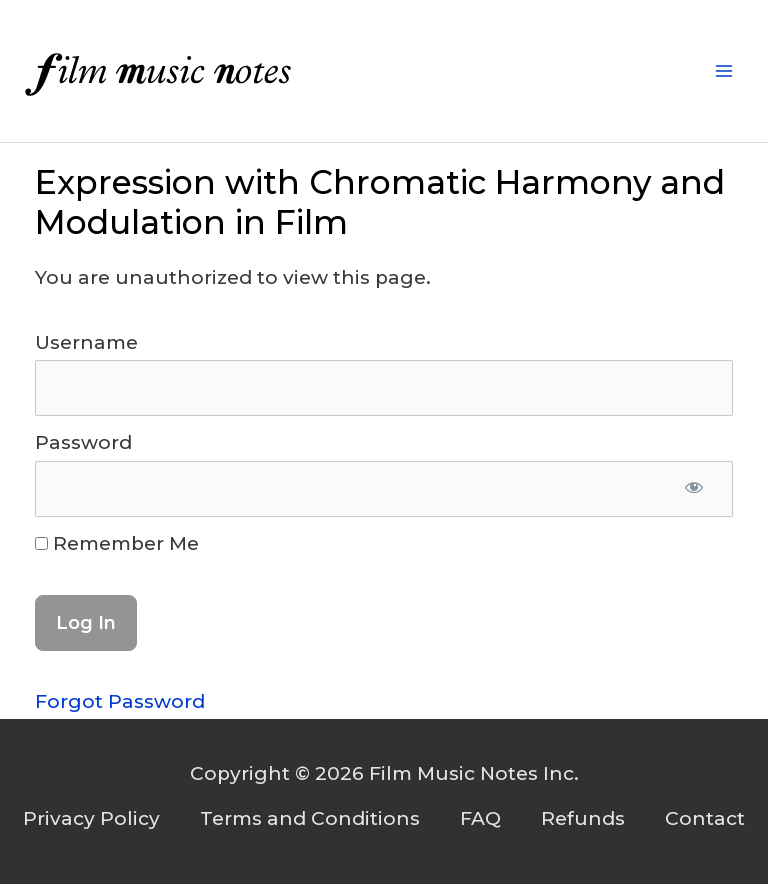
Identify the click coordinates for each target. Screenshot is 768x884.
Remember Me (117, 543)
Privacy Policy (91, 818)
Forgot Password (120, 701)
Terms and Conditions (310, 818)
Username (86, 342)
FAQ (480, 818)
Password (83, 442)
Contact (705, 818)
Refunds (583, 818)
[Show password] (694, 489)
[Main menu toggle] (724, 71)
